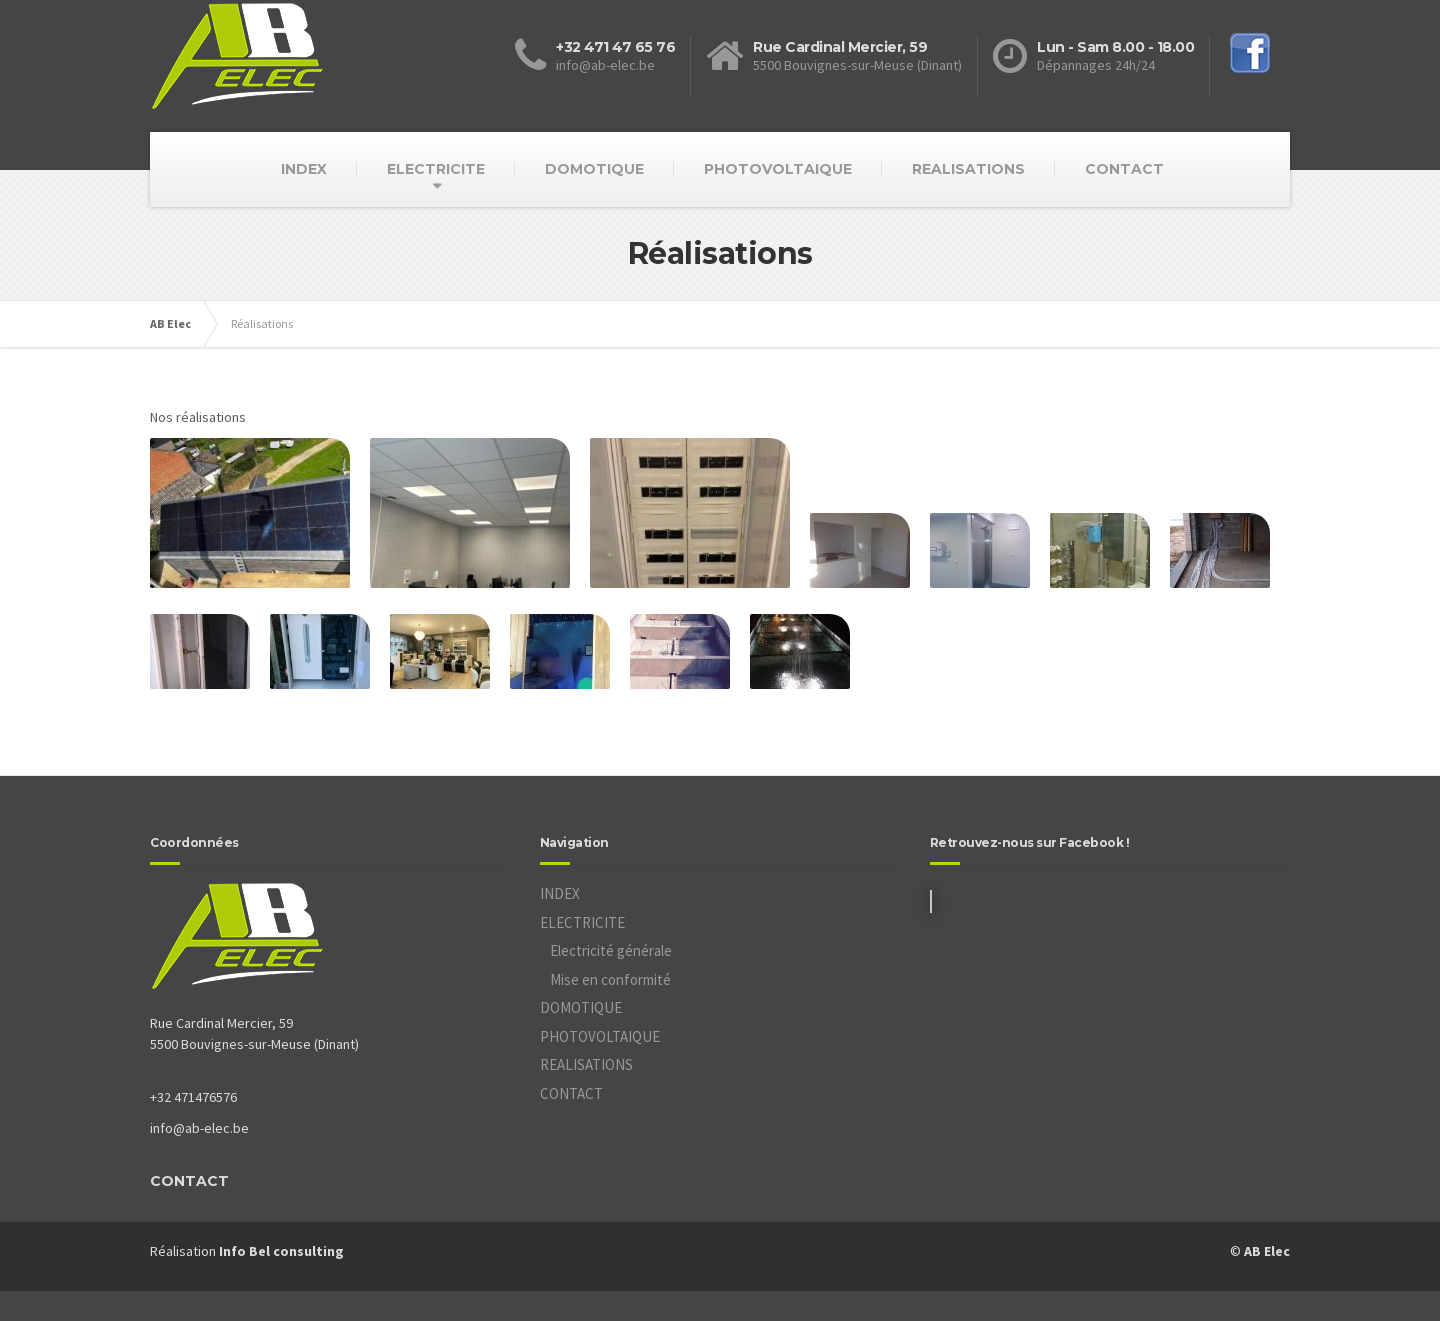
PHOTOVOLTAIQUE (778, 169)
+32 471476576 (193, 1097)
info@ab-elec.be (199, 1128)
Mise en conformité (610, 979)
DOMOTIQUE (594, 169)
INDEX (304, 169)
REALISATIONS (968, 169)
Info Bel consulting (281, 1251)
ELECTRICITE (436, 169)
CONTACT (1124, 169)
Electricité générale (611, 950)
